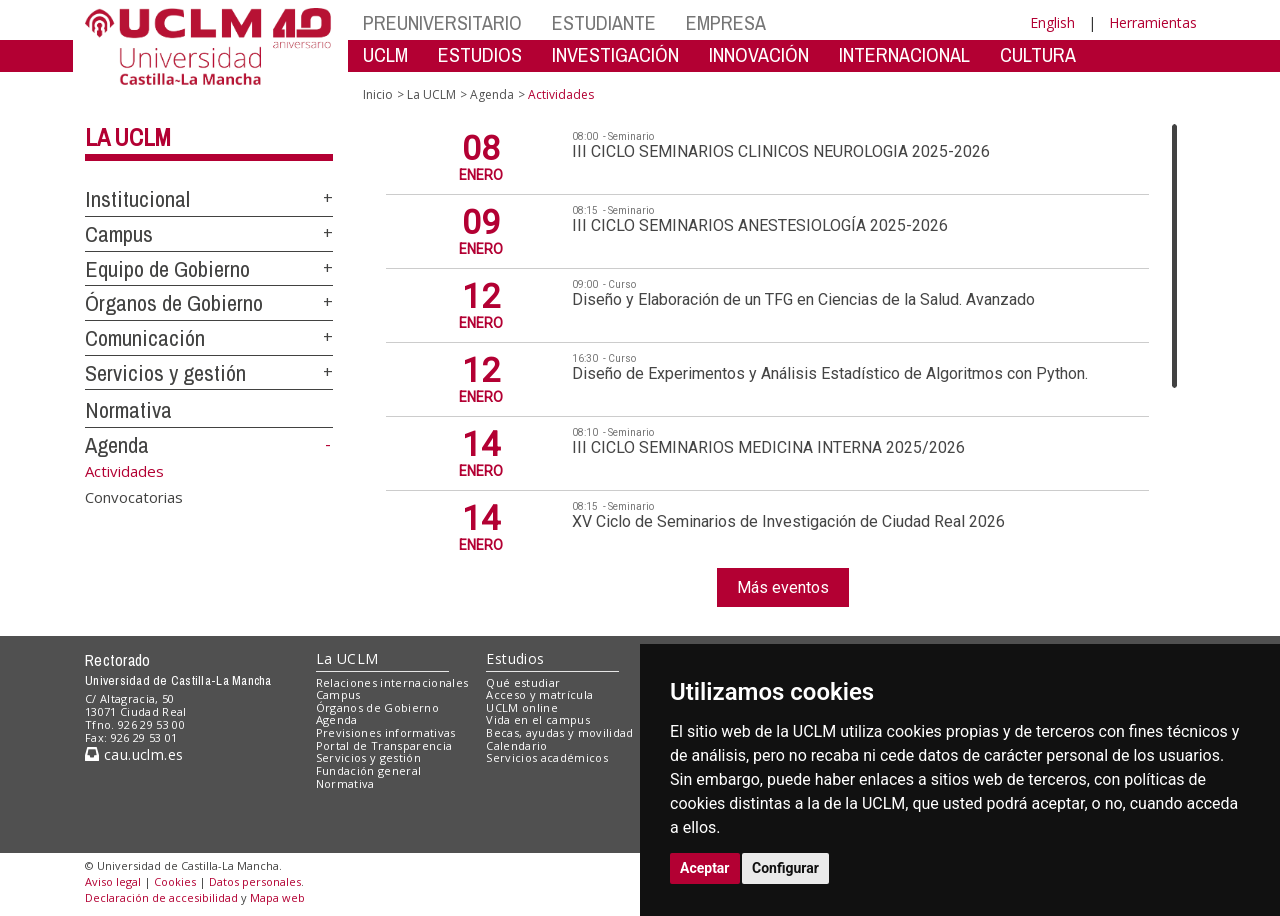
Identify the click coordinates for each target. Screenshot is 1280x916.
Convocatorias (134, 497)
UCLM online (522, 707)
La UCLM (128, 137)
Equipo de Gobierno (167, 269)
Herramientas (1153, 22)
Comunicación (145, 338)
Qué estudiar (523, 682)
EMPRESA (726, 22)
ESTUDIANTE (604, 22)
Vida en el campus (538, 719)
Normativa (128, 410)
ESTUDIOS (480, 54)
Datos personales (255, 881)
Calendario (516, 745)
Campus (119, 234)
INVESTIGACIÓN (615, 54)
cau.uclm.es (134, 754)
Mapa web (277, 897)
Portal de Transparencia (384, 745)
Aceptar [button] (705, 868)
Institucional (137, 199)
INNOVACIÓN (759, 54)
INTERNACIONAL (904, 54)
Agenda (117, 445)
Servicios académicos (547, 757)
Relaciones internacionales (392, 682)
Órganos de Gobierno (174, 303)
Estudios (515, 658)
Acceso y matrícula (539, 694)
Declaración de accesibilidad (161, 897)
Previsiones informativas (386, 732)
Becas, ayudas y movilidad (559, 732)
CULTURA (1038, 54)
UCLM (385, 54)
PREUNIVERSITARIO (442, 22)
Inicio (378, 94)
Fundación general (369, 770)
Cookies (175, 881)
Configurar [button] (785, 868)
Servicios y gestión (165, 373)
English (1052, 22)
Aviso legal (113, 881)
